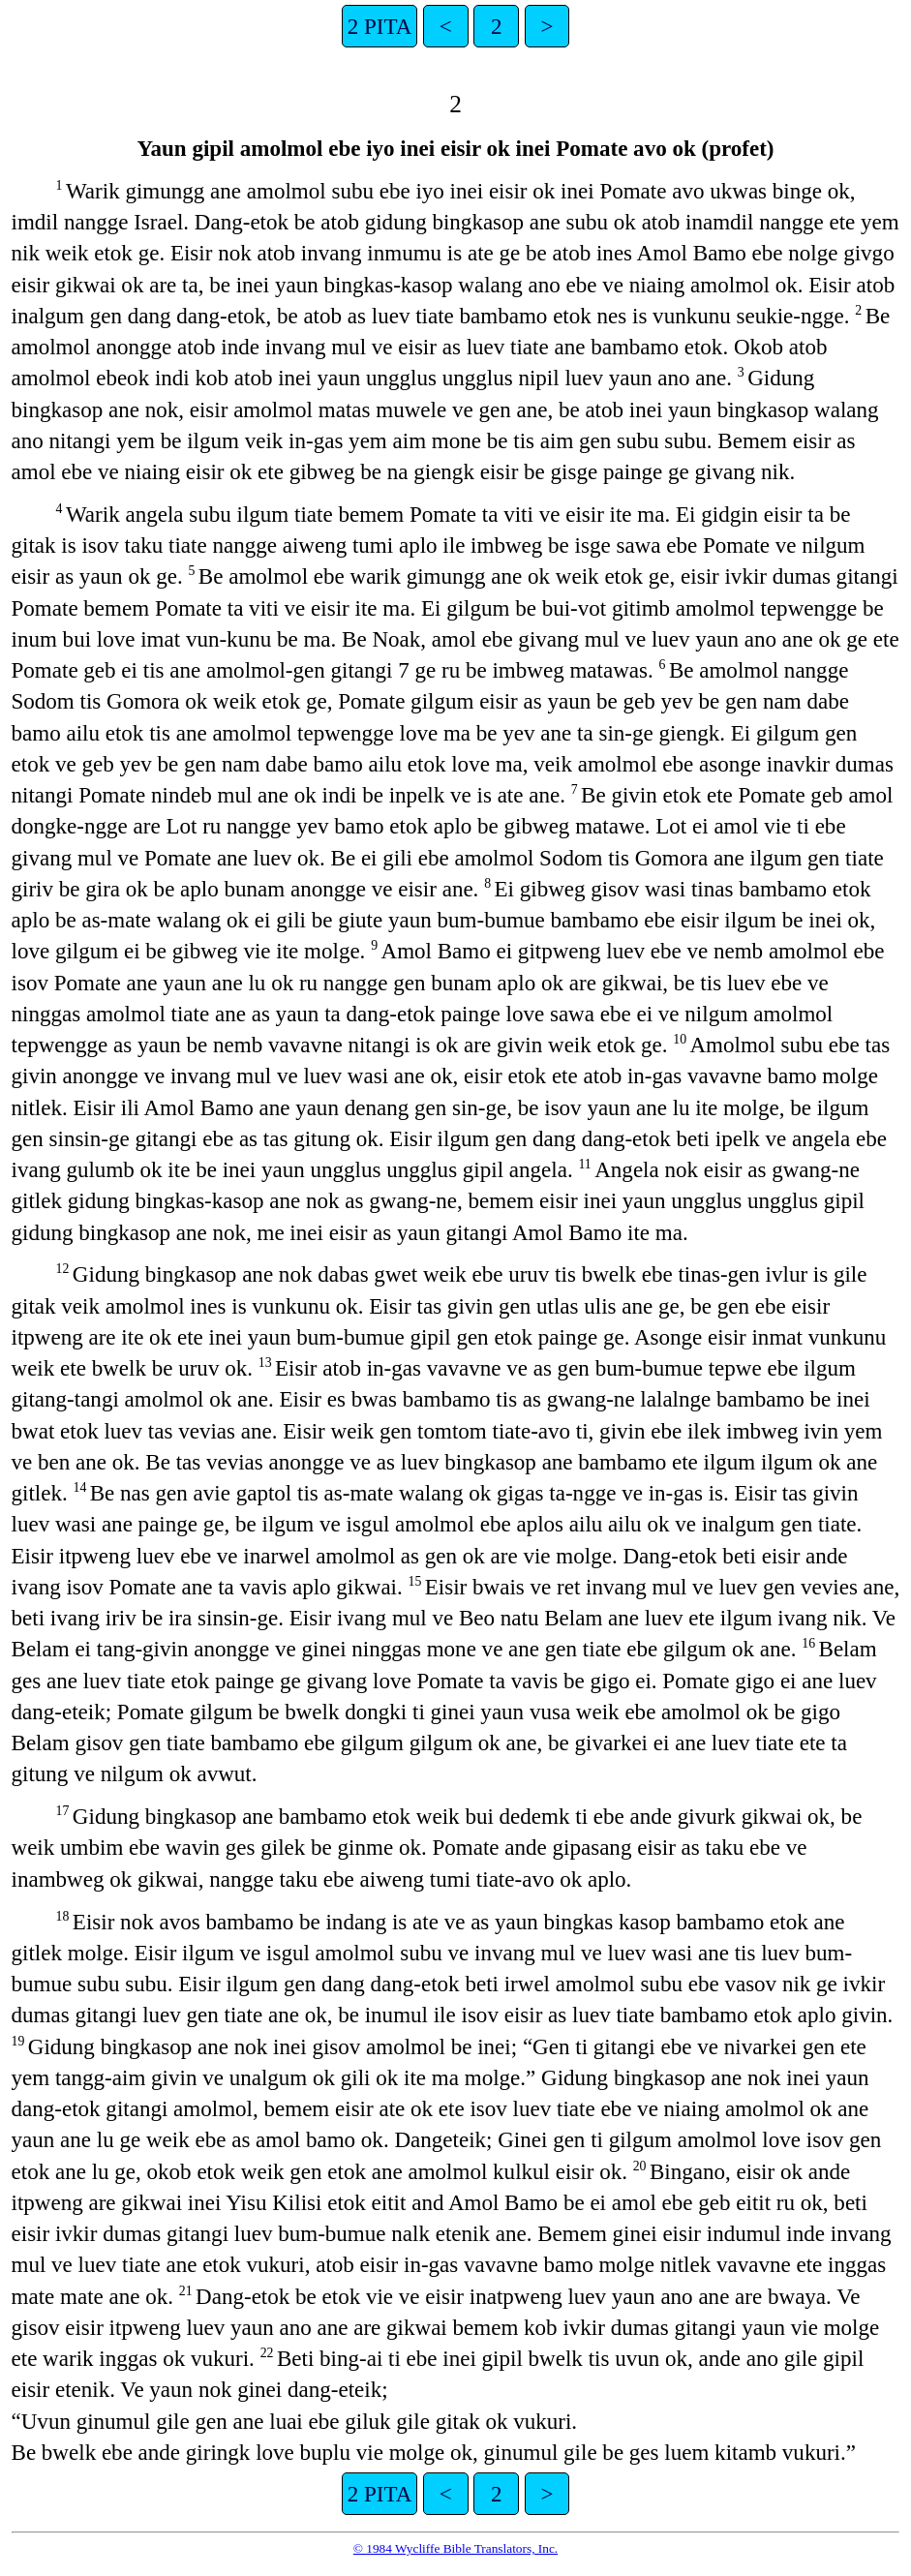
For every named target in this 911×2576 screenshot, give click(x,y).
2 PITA (380, 26)
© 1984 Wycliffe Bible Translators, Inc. (455, 2548)
